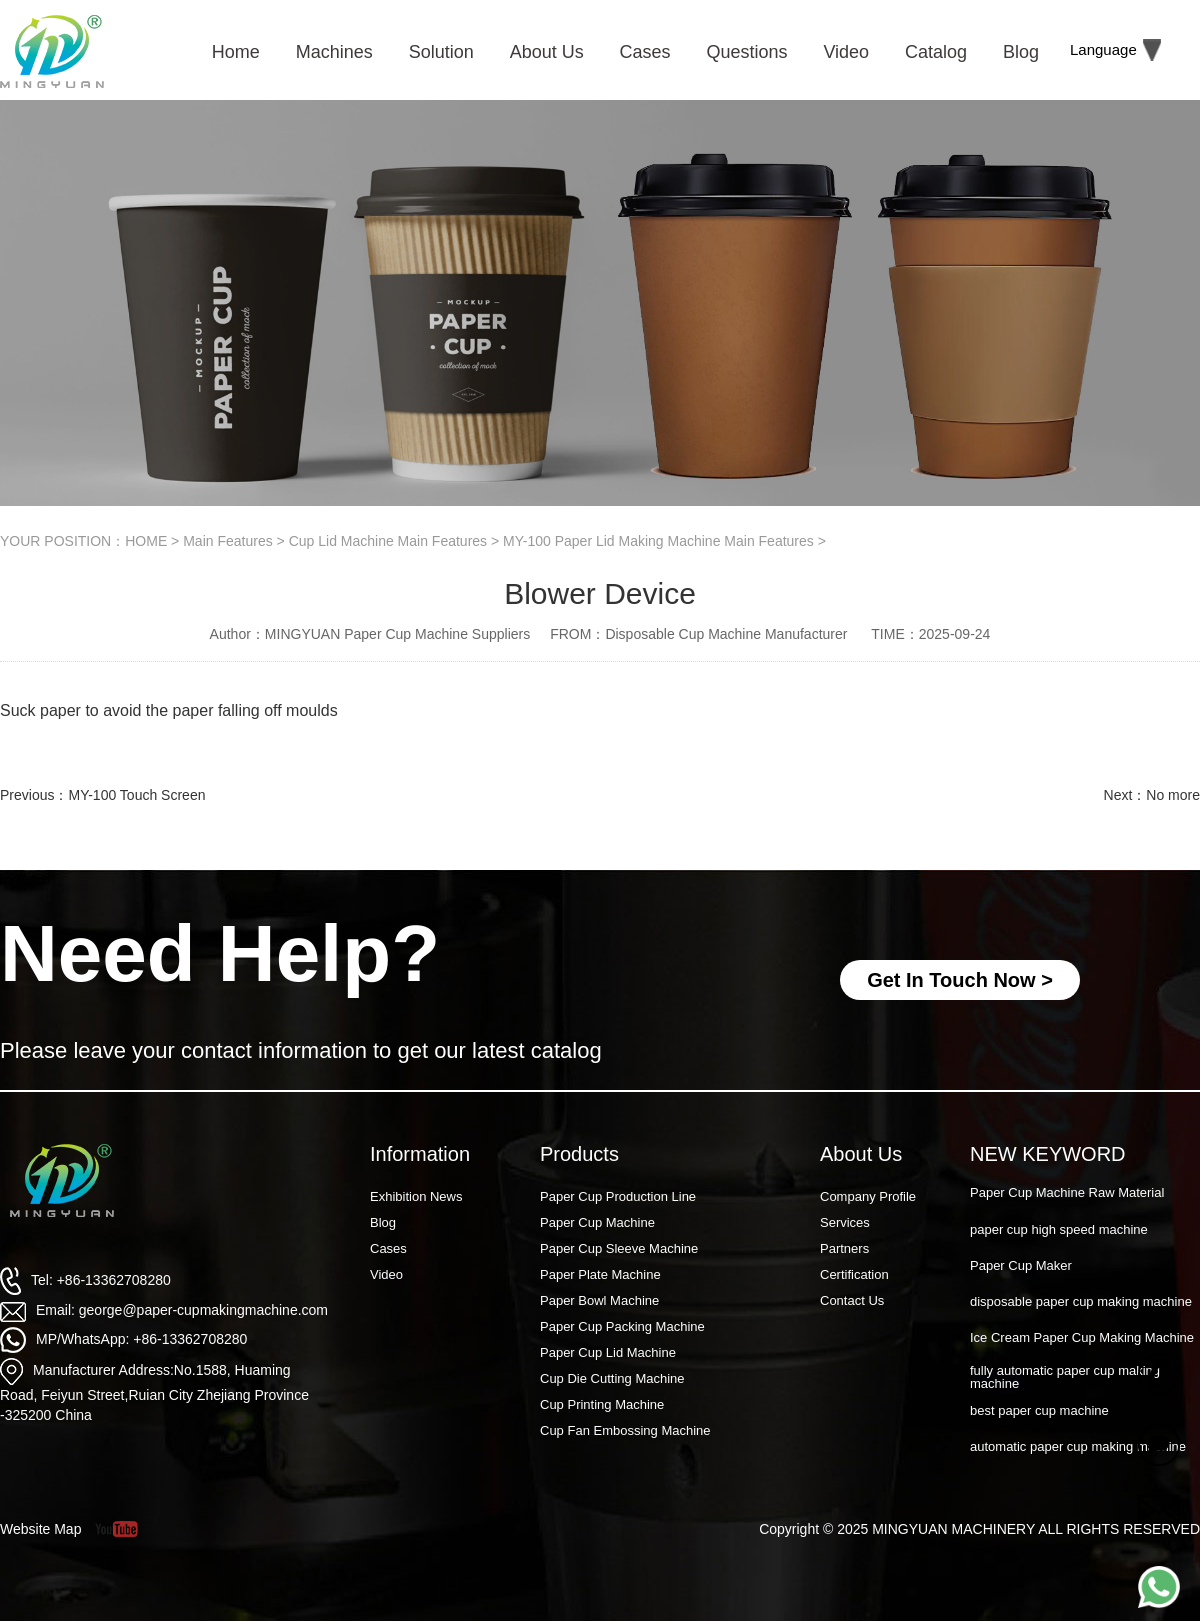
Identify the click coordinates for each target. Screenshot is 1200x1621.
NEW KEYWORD (1048, 1154)
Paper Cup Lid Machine (608, 1352)
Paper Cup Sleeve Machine (619, 1248)
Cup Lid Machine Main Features (388, 541)
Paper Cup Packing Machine (622, 1326)
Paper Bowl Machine (599, 1300)
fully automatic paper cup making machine (1065, 1379)
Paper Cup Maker (1021, 1267)
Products (579, 1154)
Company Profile (868, 1196)
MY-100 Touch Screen (136, 795)
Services (845, 1222)
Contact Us (852, 1300)
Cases (388, 1248)
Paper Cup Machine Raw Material (1067, 1194)
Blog (383, 1222)
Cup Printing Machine (602, 1404)
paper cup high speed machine (1059, 1231)
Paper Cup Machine (597, 1222)
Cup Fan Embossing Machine (625, 1430)
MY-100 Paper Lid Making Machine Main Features (658, 541)
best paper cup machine (1039, 1412)
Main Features (227, 541)
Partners (844, 1248)
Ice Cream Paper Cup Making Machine (1082, 1339)
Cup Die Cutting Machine (612, 1378)
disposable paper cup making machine (1081, 1303)
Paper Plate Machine (600, 1274)
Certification (854, 1274)
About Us (861, 1154)
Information (420, 1154)
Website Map (40, 1529)
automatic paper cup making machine (1078, 1448)
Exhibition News (416, 1196)
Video (386, 1274)
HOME (146, 541)
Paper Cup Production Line (618, 1196)
